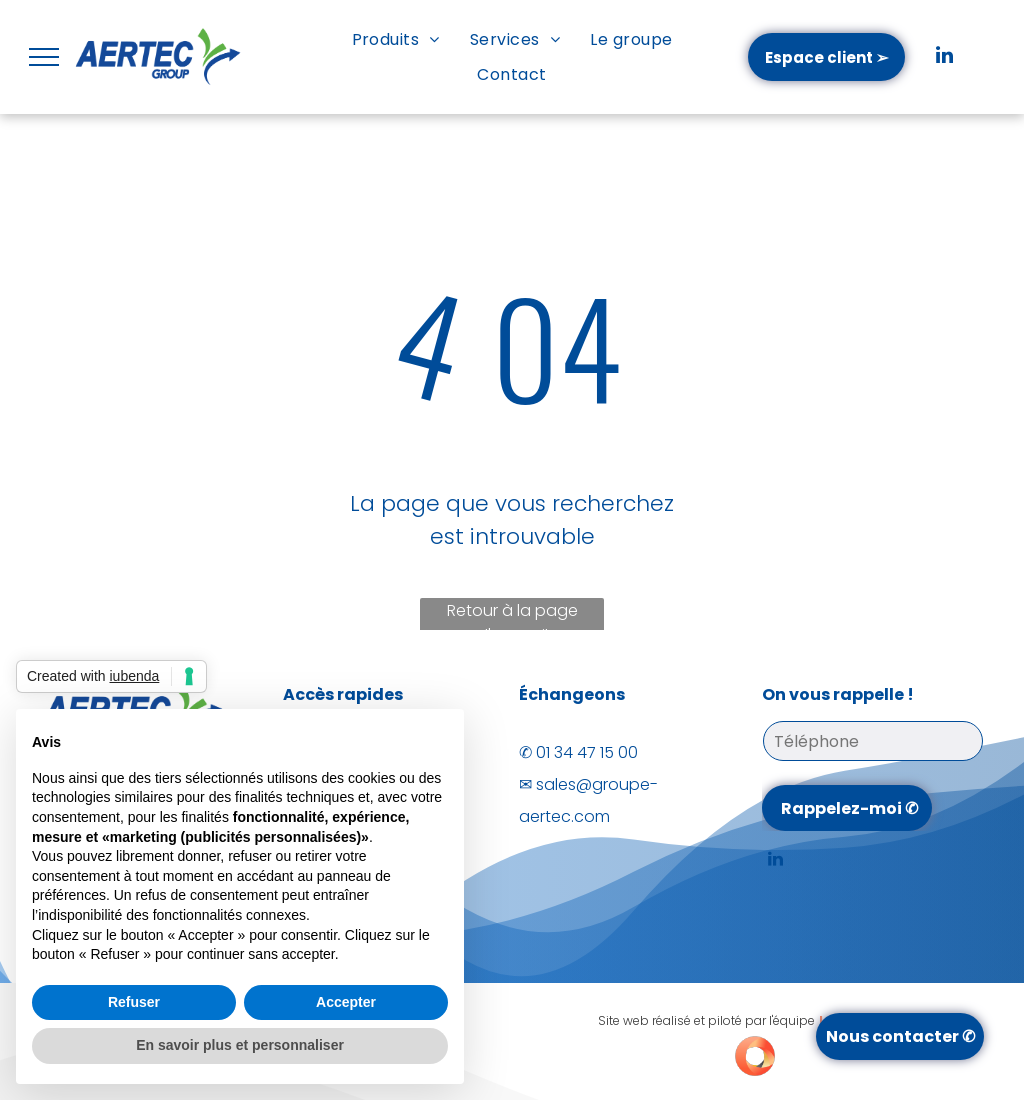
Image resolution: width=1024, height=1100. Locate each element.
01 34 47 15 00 (587, 752)
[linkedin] (945, 57)
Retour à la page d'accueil (512, 617)
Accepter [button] (346, 1002)
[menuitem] (396, 39)
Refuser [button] (134, 1002)
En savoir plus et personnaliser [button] (240, 1045)
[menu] (44, 57)
